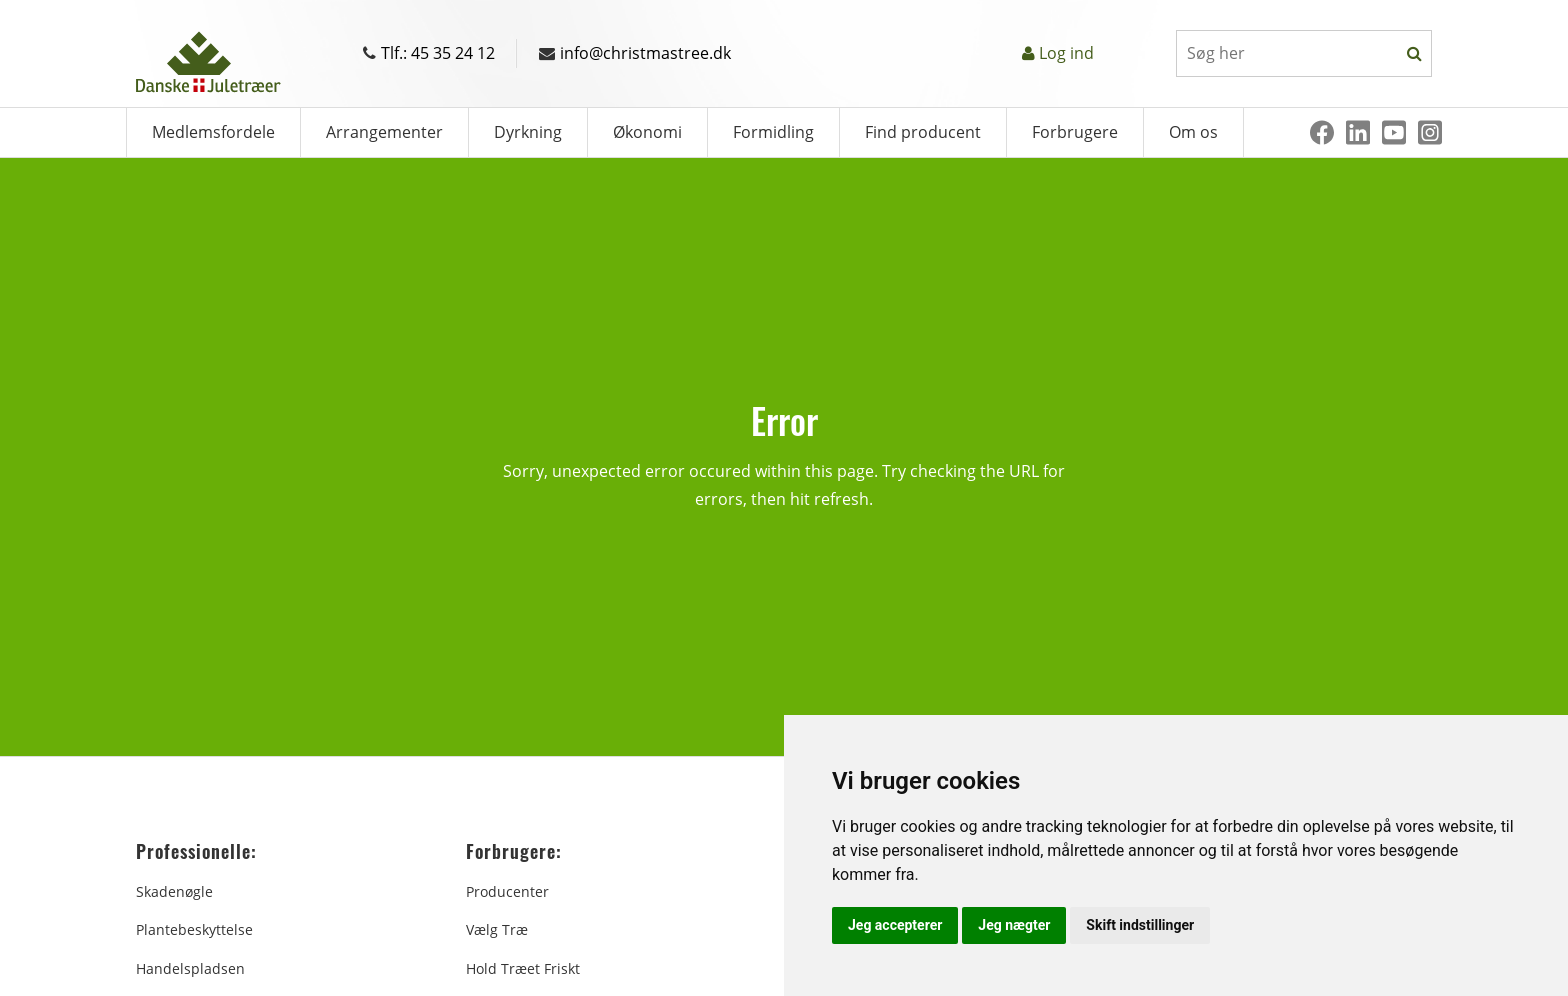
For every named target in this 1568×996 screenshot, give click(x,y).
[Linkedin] (1358, 132)
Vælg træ (497, 929)
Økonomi (647, 132)
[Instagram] (1430, 132)
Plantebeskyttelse (194, 929)
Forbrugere (1075, 132)
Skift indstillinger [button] (1140, 925)
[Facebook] (1322, 132)
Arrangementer (384, 132)
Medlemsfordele (213, 132)
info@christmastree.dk (635, 53)
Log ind (1066, 53)
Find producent (923, 132)
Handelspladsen (190, 968)
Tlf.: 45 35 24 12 (429, 53)
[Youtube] (1394, 132)
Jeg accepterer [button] (895, 925)
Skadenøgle (174, 891)
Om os (1193, 132)
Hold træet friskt (523, 968)
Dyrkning (528, 132)
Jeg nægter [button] (1014, 925)
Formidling (773, 132)
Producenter (507, 891)
